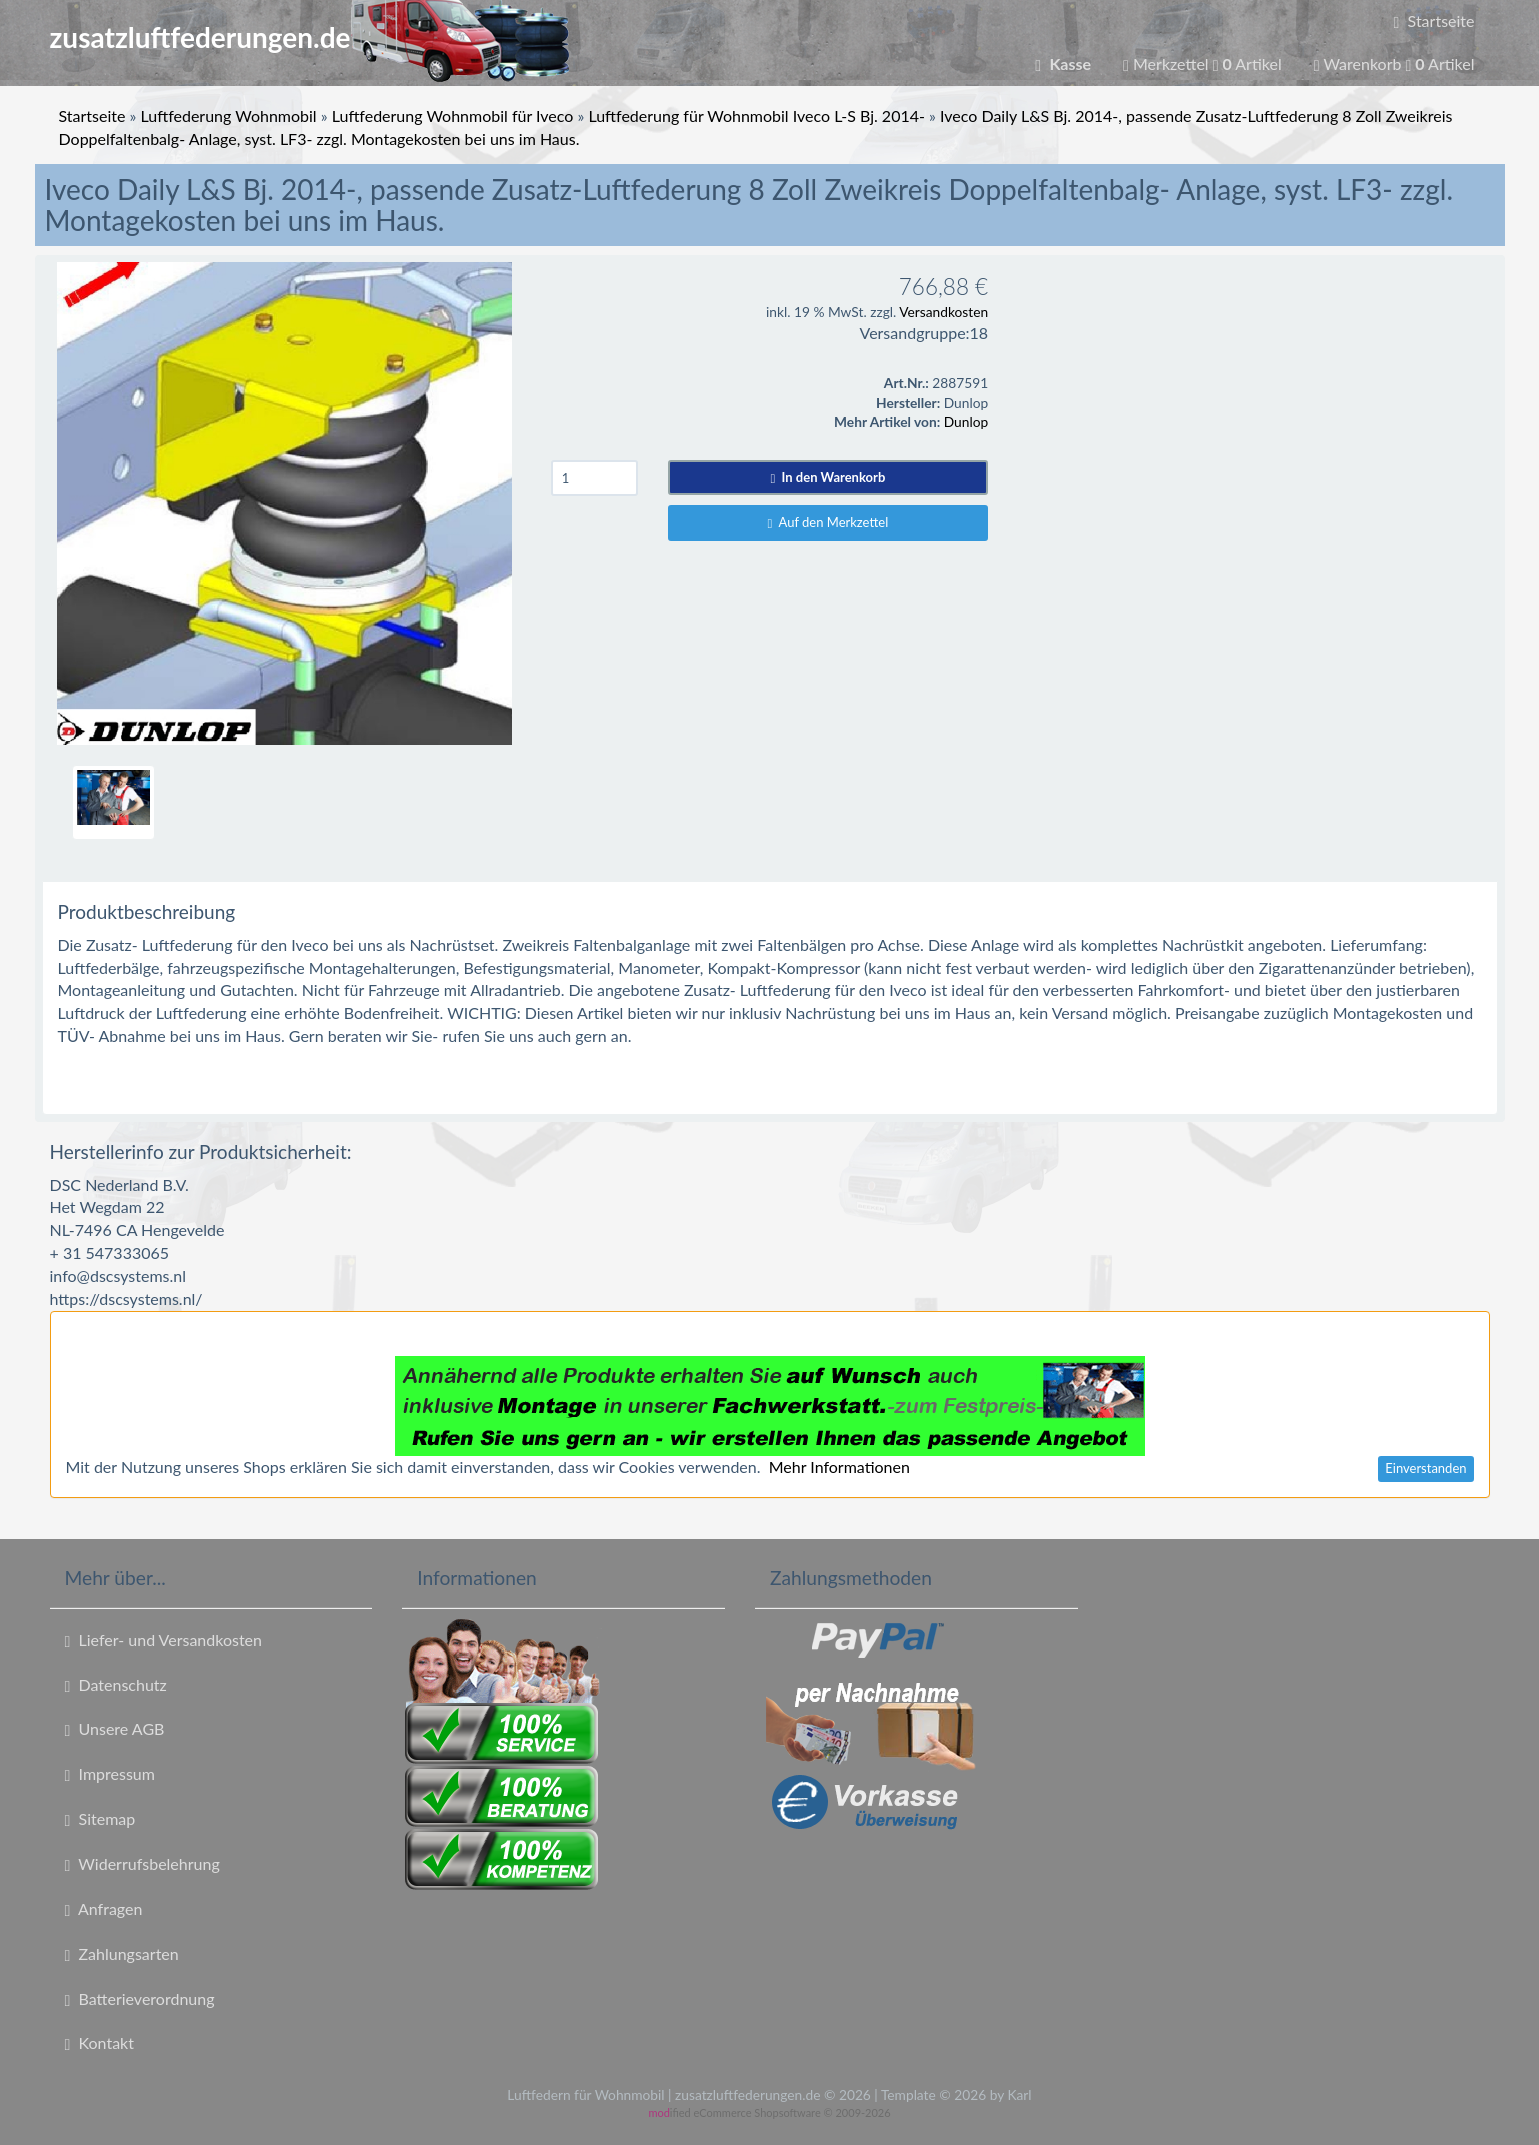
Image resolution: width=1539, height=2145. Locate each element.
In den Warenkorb (828, 477)
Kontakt (99, 2043)
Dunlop (966, 421)
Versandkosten (943, 311)
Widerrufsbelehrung (142, 1864)
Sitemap (100, 1819)
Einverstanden (1425, 1468)
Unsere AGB (115, 1729)
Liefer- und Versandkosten (163, 1640)
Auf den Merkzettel (828, 522)
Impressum (110, 1774)
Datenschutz (116, 1685)
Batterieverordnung (140, 1999)
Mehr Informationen (839, 1466)
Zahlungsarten (122, 1954)
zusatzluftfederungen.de (309, 37)
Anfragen (104, 1909)
